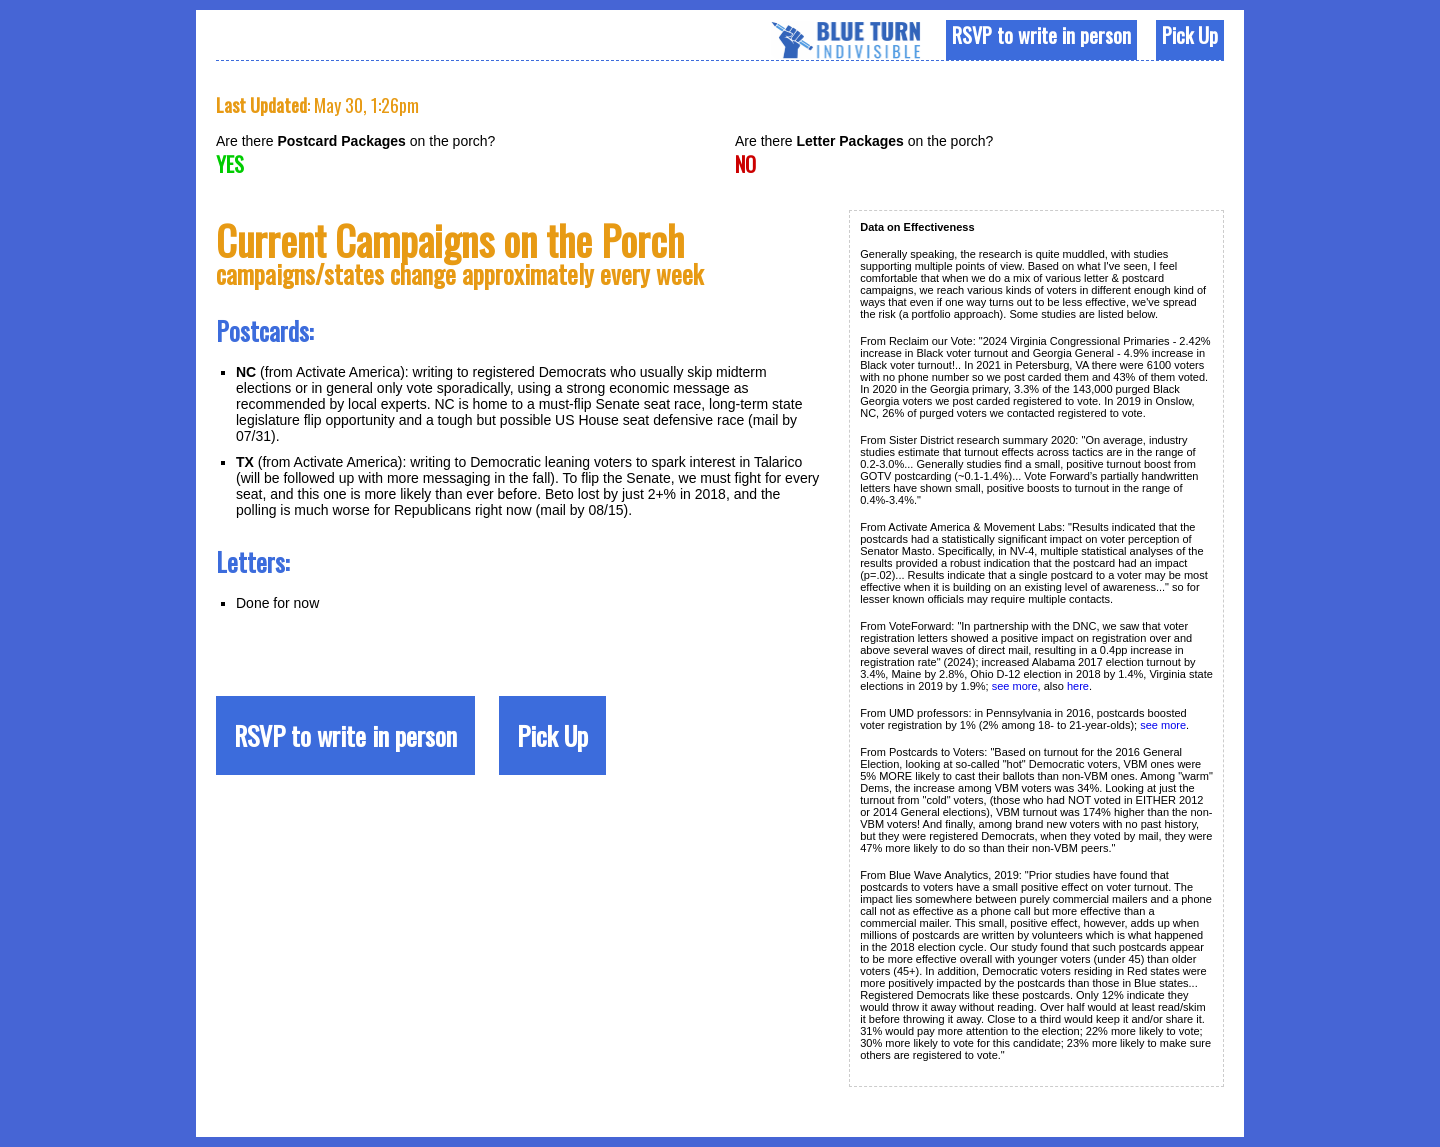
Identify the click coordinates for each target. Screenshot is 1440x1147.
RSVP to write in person (1041, 35)
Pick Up (1190, 35)
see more (1015, 686)
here (1078, 686)
